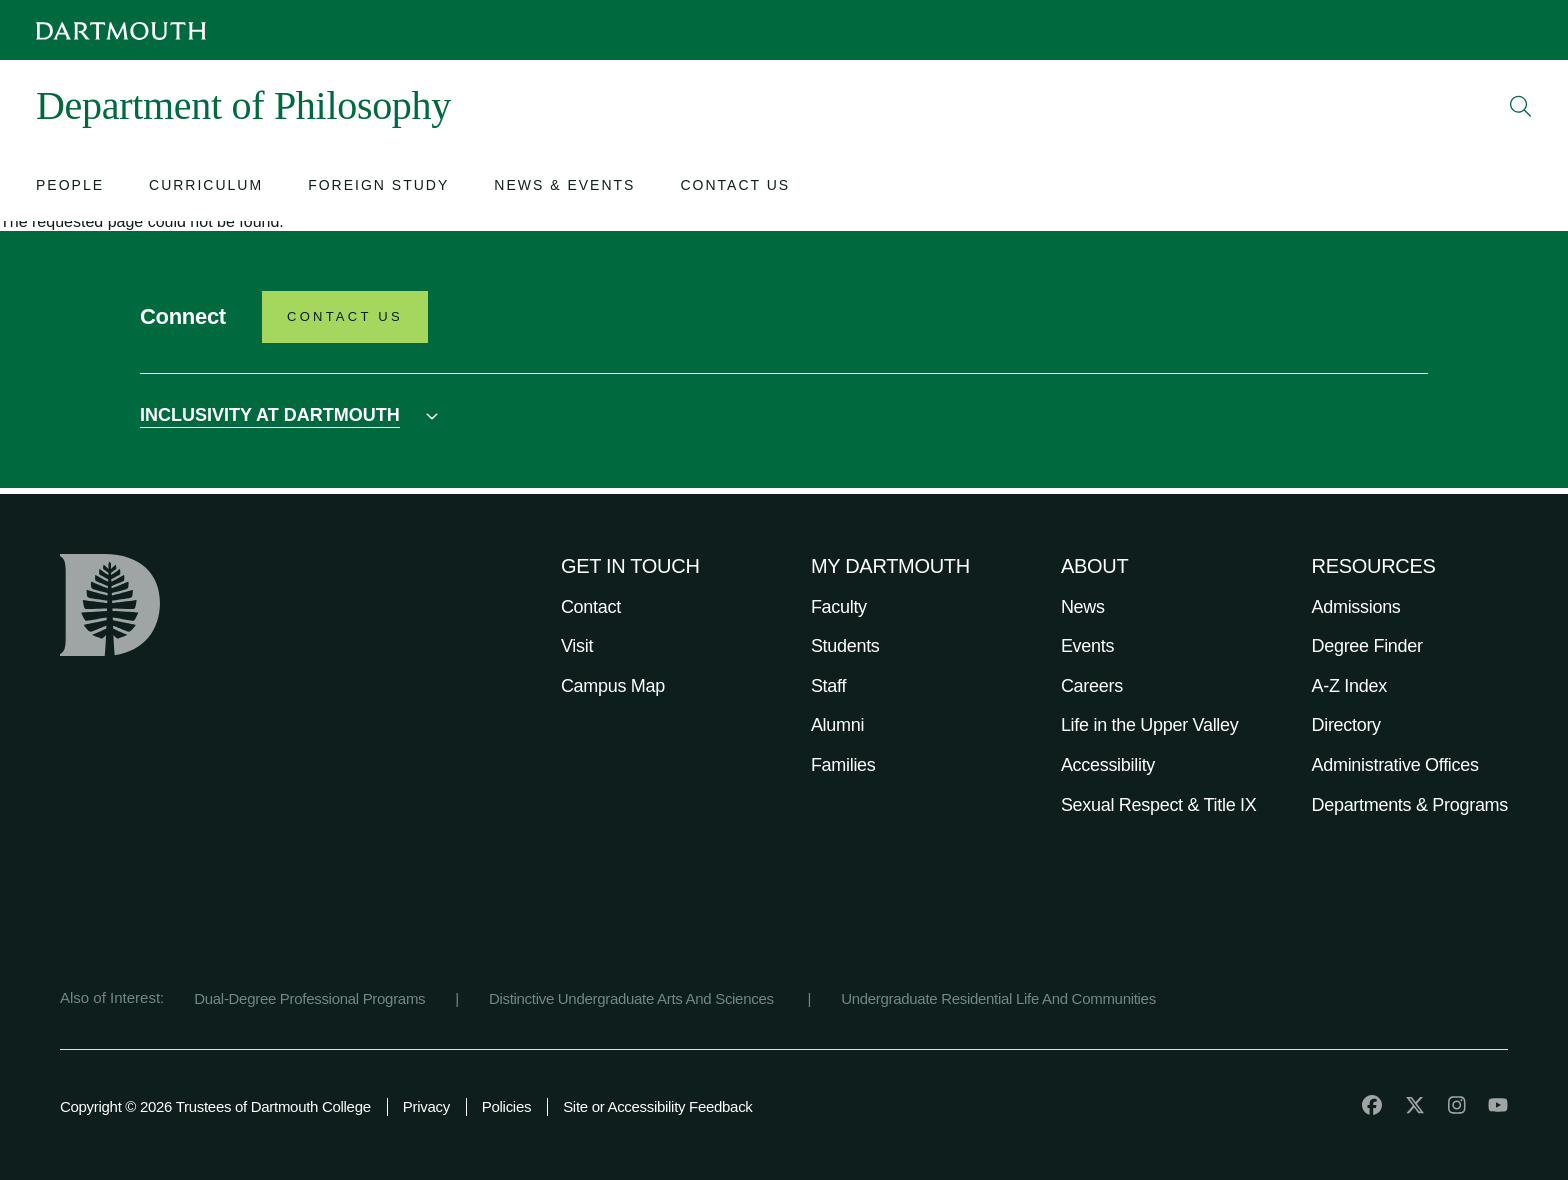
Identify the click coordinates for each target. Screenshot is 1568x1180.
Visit (577, 646)
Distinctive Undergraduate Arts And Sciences (633, 998)
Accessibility (1108, 765)
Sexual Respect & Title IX (1159, 805)
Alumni (837, 725)
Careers (1092, 686)
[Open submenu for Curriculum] (206, 187)
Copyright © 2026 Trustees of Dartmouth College (215, 1106)
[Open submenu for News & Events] (564, 187)
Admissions (1356, 607)
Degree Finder (1367, 646)
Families (843, 765)
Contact (591, 607)
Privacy (426, 1106)
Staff (828, 686)
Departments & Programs (1410, 805)
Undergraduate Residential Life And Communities (998, 998)
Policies (506, 1106)
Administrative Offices (1395, 765)
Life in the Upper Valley (1150, 725)
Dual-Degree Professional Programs (309, 998)
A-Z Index (1349, 686)
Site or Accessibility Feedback (657, 1106)
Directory (1346, 725)
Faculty (839, 607)
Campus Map (613, 686)
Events (1087, 646)
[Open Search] (1521, 106)
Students (845, 646)
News (1083, 607)
